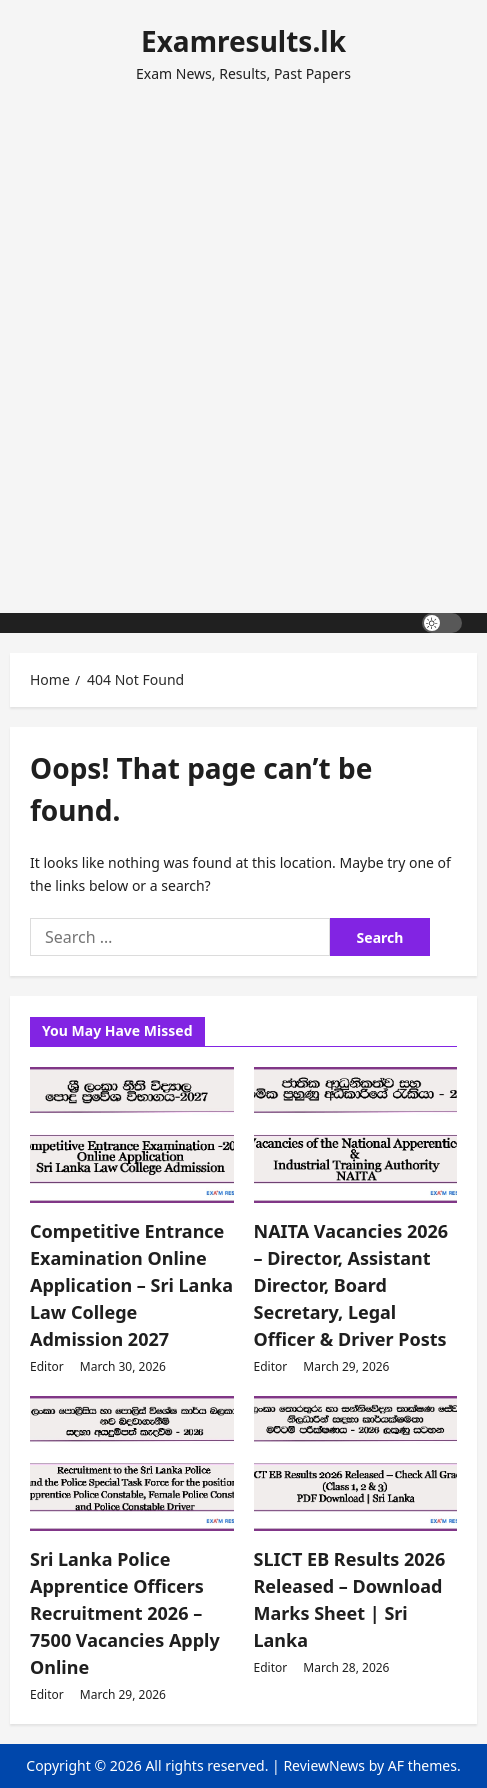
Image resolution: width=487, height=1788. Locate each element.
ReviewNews (324, 1765)
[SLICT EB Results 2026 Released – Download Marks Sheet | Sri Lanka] (356, 1464)
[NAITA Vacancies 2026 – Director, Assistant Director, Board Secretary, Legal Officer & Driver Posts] (356, 1135)
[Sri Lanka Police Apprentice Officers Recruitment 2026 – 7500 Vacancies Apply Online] (132, 1464)
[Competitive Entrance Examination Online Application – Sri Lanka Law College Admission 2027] (132, 1135)
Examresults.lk (243, 41)
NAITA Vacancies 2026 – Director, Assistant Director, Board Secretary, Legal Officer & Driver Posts (351, 1285)
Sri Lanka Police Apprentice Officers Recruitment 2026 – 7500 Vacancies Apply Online (125, 1613)
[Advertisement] (243, 339)
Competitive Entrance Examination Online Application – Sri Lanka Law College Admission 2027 (131, 1285)
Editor (47, 1366)
